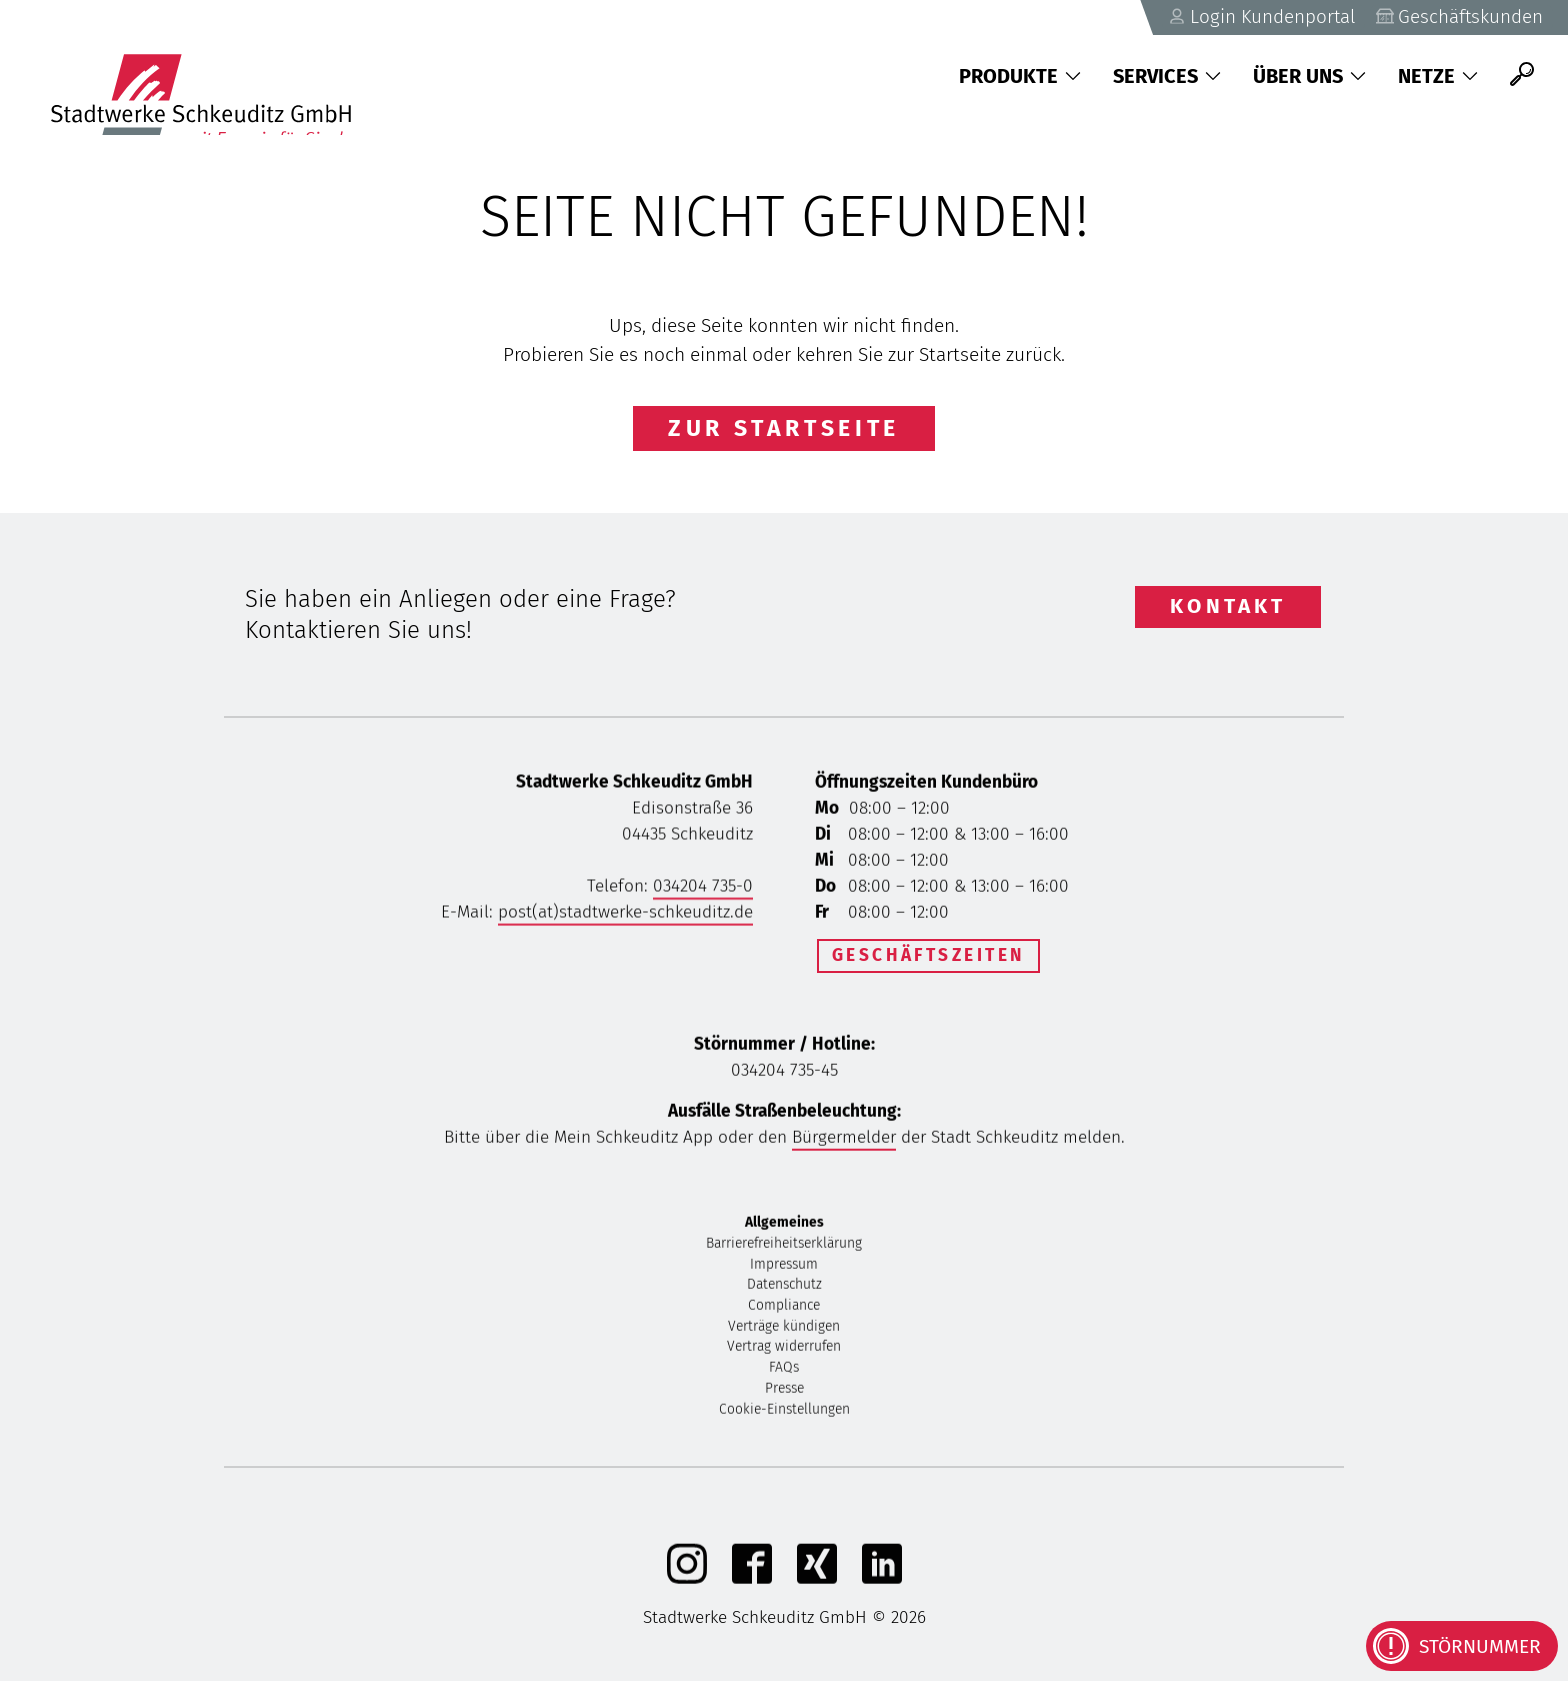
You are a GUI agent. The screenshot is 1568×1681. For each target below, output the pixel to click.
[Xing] (817, 1581)
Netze (1438, 76)
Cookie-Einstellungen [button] (784, 1412)
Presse (784, 1391)
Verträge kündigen (784, 1329)
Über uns (1309, 76)
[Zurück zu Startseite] (211, 75)
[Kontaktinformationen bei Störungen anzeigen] (1462, 1646)
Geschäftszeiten (928, 955)
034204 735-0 (703, 889)
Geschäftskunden (1458, 16)
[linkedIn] (882, 1581)
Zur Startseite (784, 428)
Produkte (1020, 76)
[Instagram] (687, 1581)
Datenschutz (784, 1288)
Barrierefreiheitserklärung (784, 1246)
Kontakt (1228, 606)
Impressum (784, 1267)
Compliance (784, 1309)
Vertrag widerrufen (784, 1350)
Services (1167, 76)
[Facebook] (752, 1581)
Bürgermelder (844, 1140)
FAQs (784, 1371)
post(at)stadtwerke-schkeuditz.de (625, 915)
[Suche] (1522, 75)
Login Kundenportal (1256, 16)
